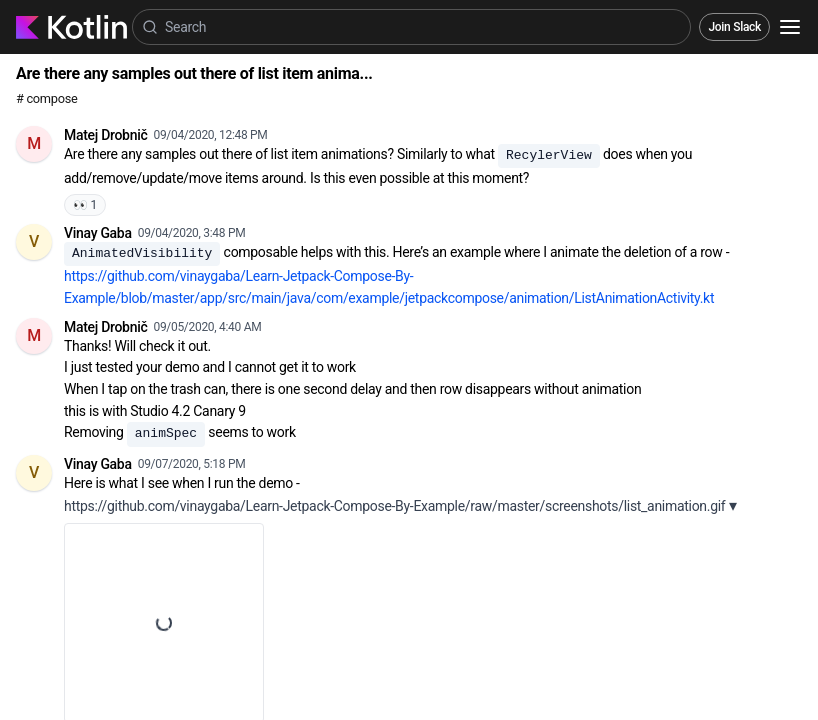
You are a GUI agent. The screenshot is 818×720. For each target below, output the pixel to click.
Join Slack (734, 27)
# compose (46, 98)
